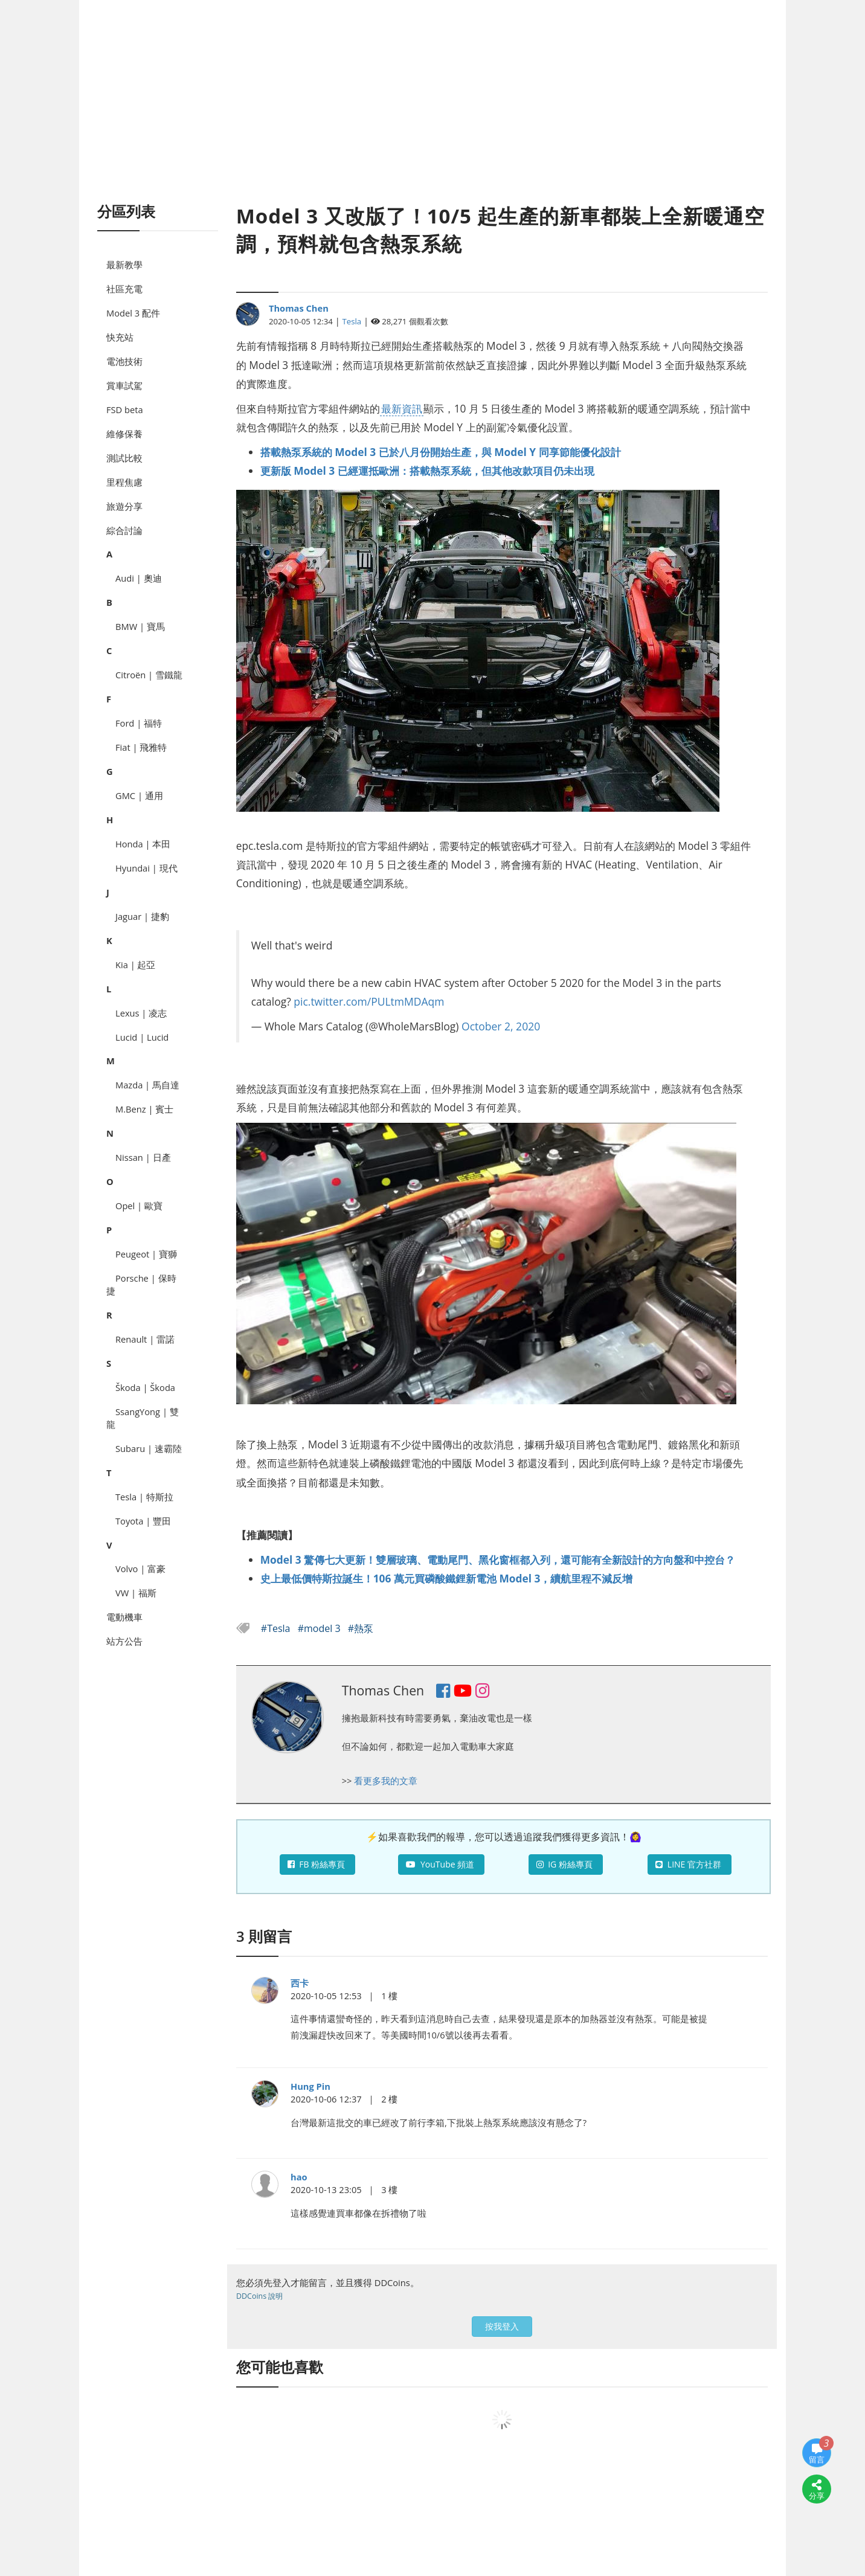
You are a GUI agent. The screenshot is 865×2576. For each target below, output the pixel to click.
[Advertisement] (432, 114)
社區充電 (124, 289)
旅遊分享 (124, 506)
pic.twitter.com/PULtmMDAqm (369, 1001)
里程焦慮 (124, 482)
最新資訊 (401, 408)
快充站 (119, 337)
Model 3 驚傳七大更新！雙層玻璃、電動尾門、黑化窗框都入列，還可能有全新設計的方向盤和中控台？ (497, 1559)
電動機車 (124, 1617)
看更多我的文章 (385, 1781)
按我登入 (502, 2326)
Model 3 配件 (133, 313)
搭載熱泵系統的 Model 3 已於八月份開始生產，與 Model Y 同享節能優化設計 (440, 452)
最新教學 (124, 265)
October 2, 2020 (500, 1026)
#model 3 (320, 1628)
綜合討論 (124, 530)
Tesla (352, 321)
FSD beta (124, 409)
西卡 (300, 1983)
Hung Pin (310, 2086)
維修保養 (124, 434)
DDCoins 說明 (259, 2296)
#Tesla (277, 1628)
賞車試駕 (124, 385)
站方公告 (124, 1641)
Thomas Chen (299, 308)
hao (299, 2177)
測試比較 (124, 458)
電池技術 (124, 361)
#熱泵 (360, 1628)
